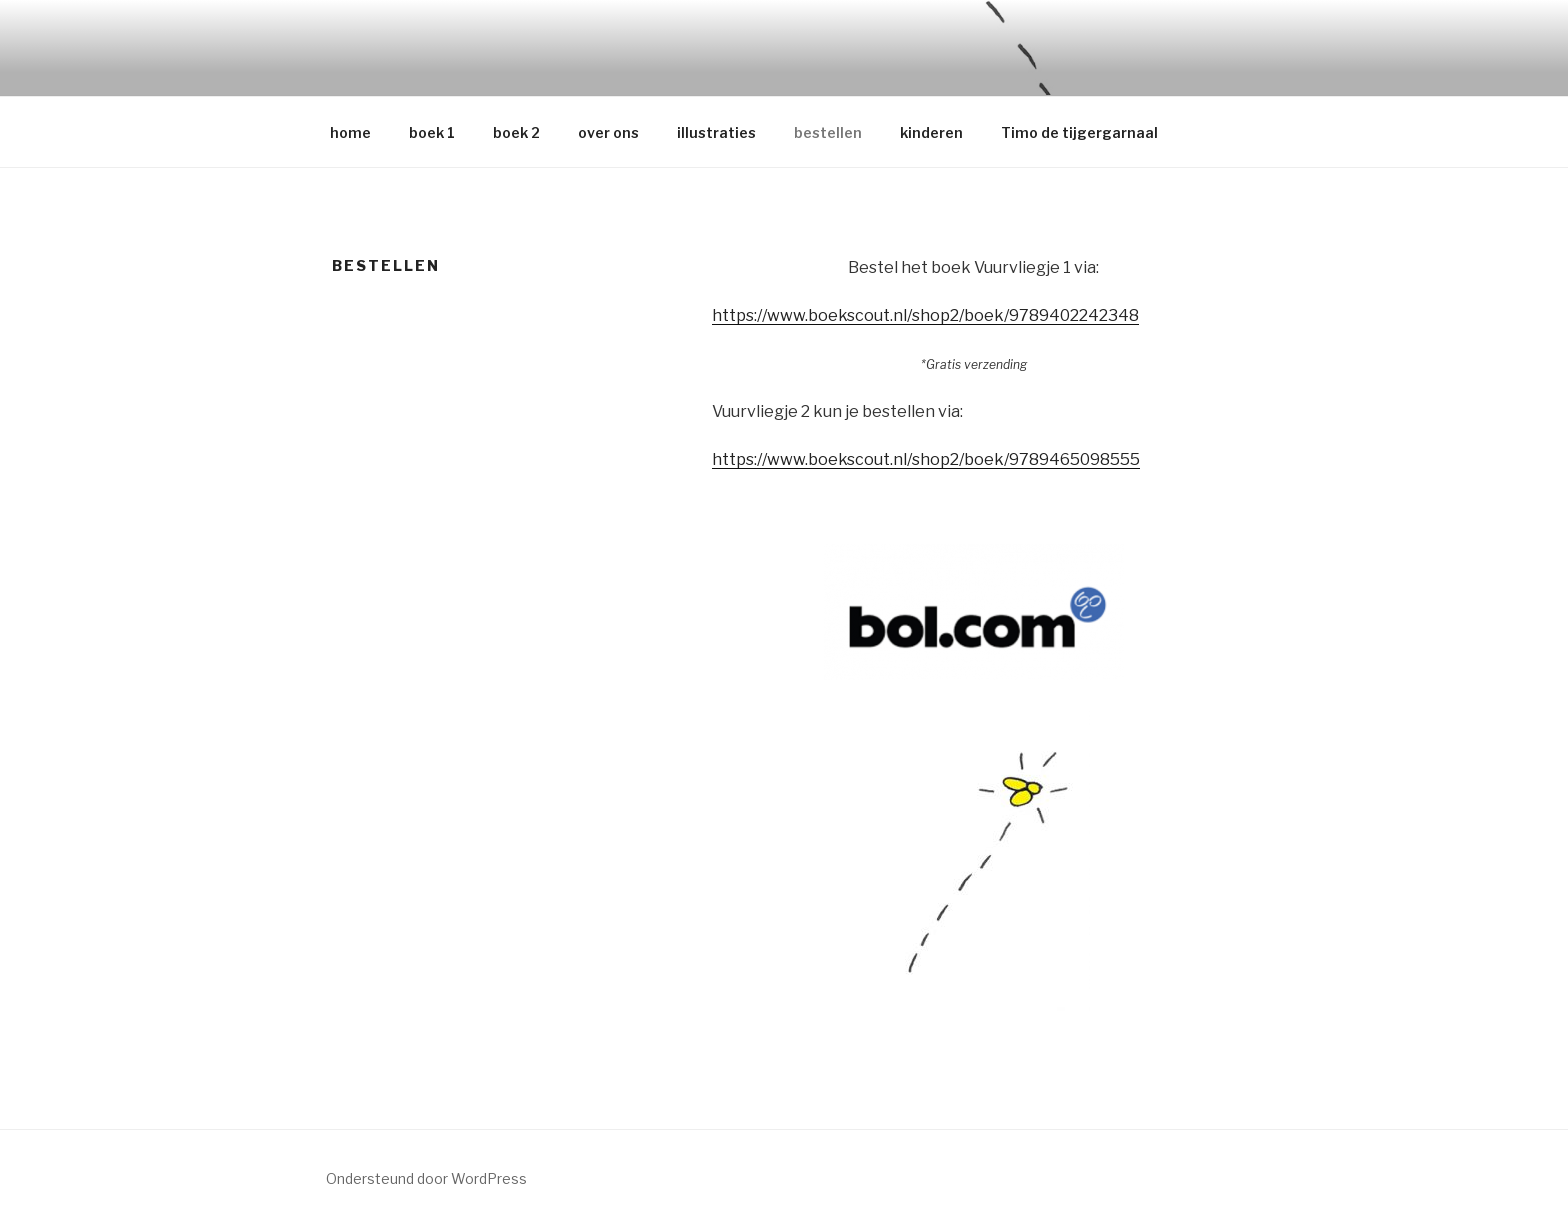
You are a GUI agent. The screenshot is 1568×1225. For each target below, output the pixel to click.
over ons (608, 132)
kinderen (931, 132)
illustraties (716, 132)
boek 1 (432, 132)
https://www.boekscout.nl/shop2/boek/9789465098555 (926, 459)
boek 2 (516, 132)
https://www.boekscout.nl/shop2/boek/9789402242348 (925, 315)
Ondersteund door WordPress (426, 1178)
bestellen (828, 132)
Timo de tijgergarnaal (1079, 132)
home (350, 132)
